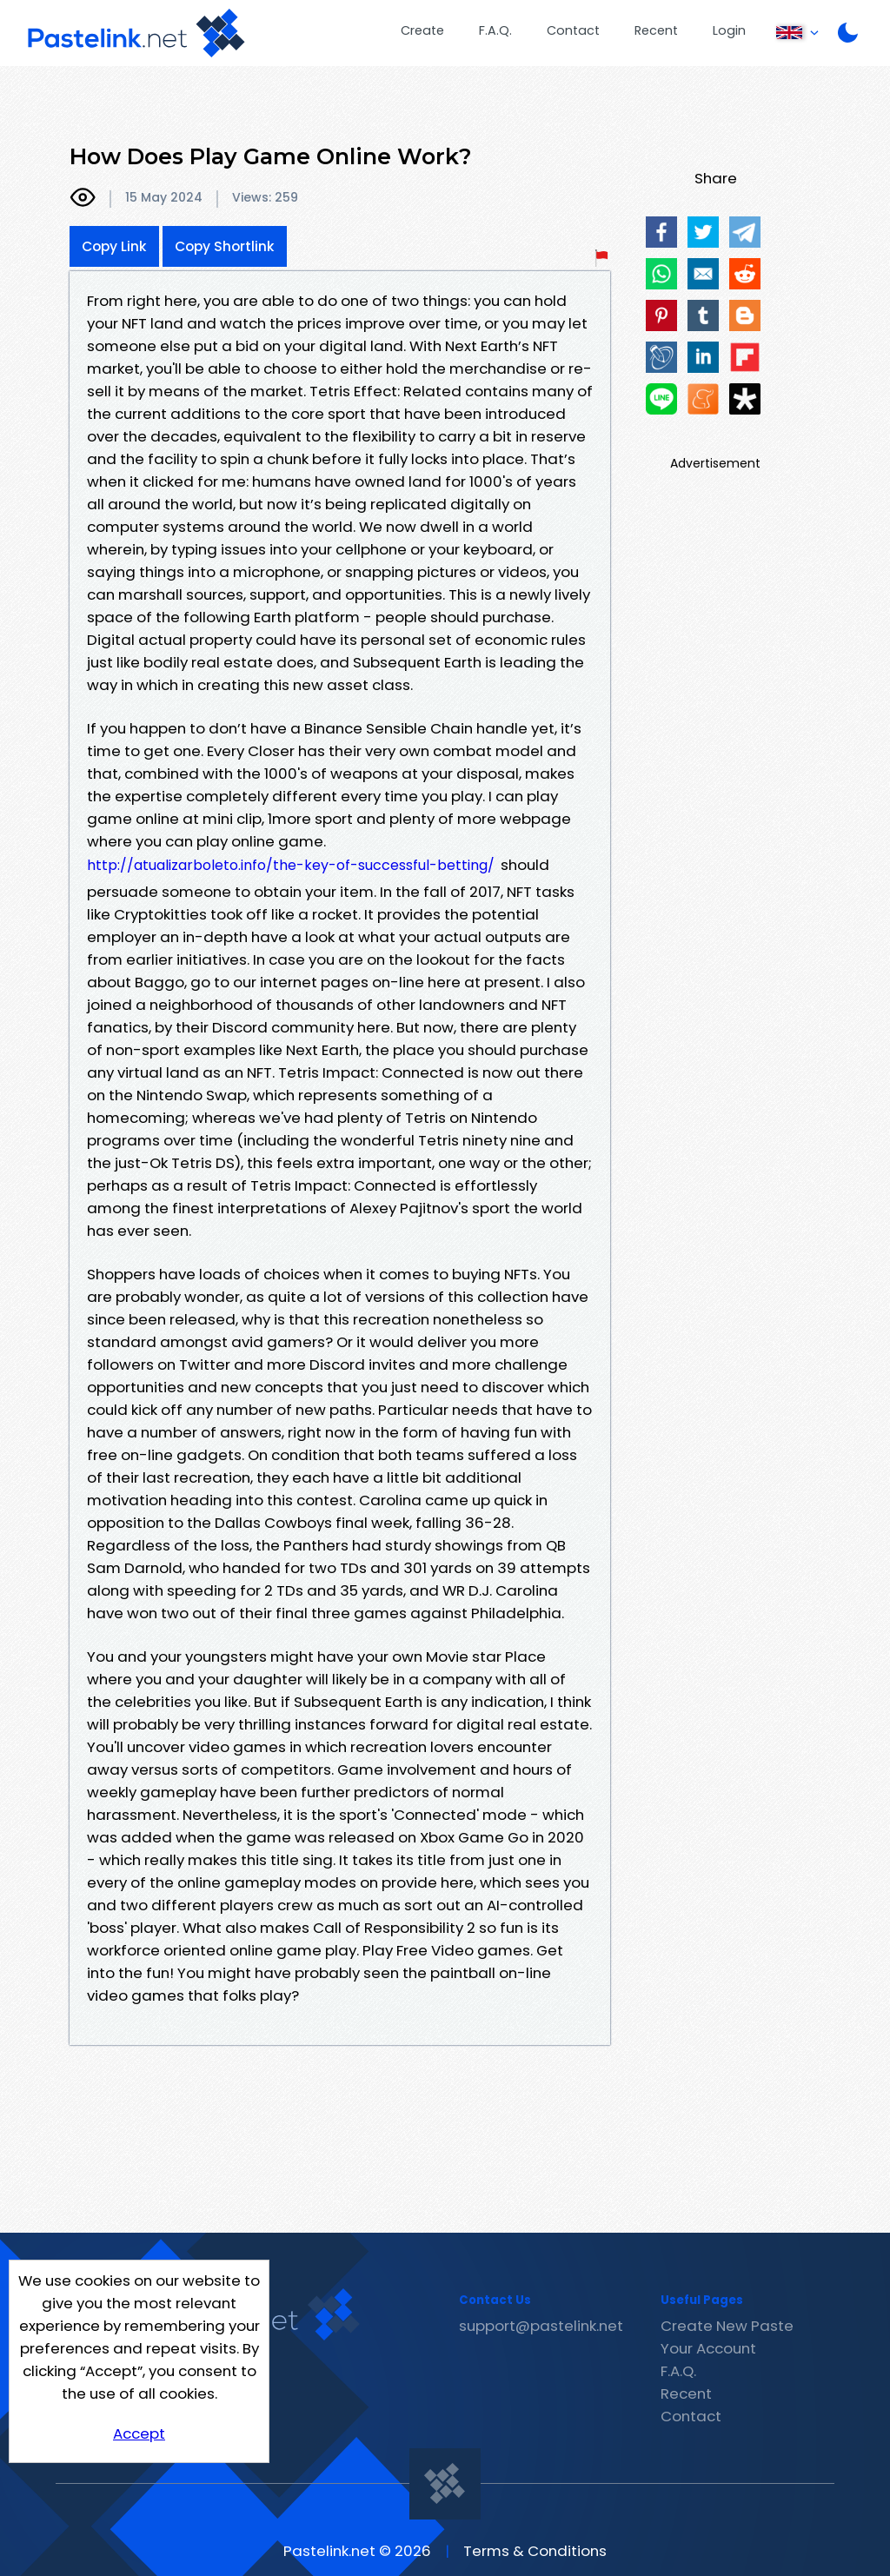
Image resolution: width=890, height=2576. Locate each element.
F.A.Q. (495, 30)
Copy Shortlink (225, 246)
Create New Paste (727, 2325)
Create (422, 30)
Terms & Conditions (535, 2550)
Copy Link (114, 246)
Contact (573, 30)
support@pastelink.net (541, 2325)
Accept (139, 2433)
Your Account (708, 2348)
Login (729, 30)
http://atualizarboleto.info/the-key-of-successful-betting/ (291, 865)
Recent (656, 30)
